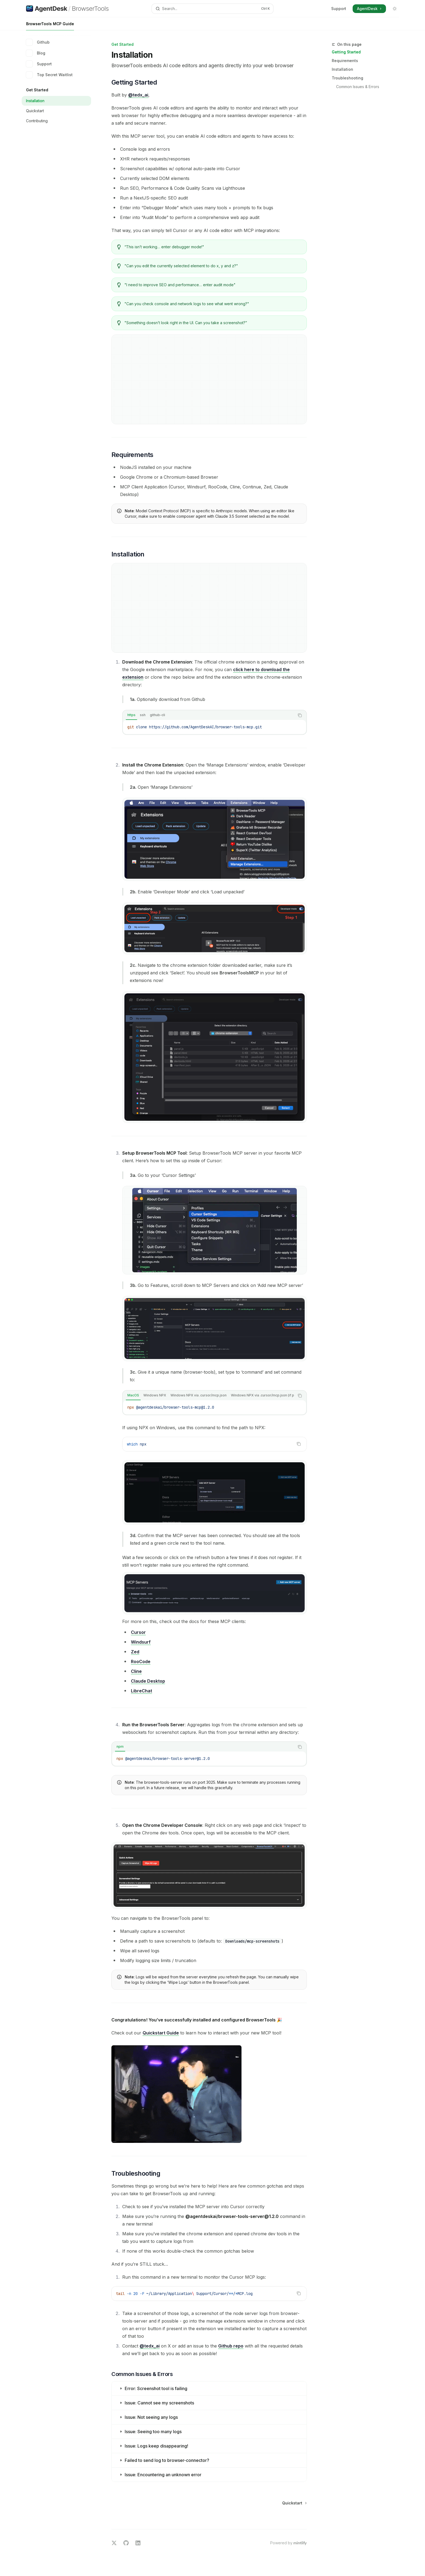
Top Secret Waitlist (49, 75)
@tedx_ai (138, 95)
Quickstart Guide (161, 2033)
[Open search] (212, 9)
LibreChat (141, 1690)
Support (338, 8)
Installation (342, 69)
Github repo (230, 2346)
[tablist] (208, 715)
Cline (136, 1671)
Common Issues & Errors (357, 86)
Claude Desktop (148, 1681)
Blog (35, 53)
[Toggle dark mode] (394, 8)
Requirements (345, 60)
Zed (135, 1651)
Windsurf (141, 1642)
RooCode (140, 1661)
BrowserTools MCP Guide (50, 25)
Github (38, 42)
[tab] (131, 715)
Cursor (138, 1632)
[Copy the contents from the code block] (299, 715)
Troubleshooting (347, 78)
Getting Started (346, 52)
